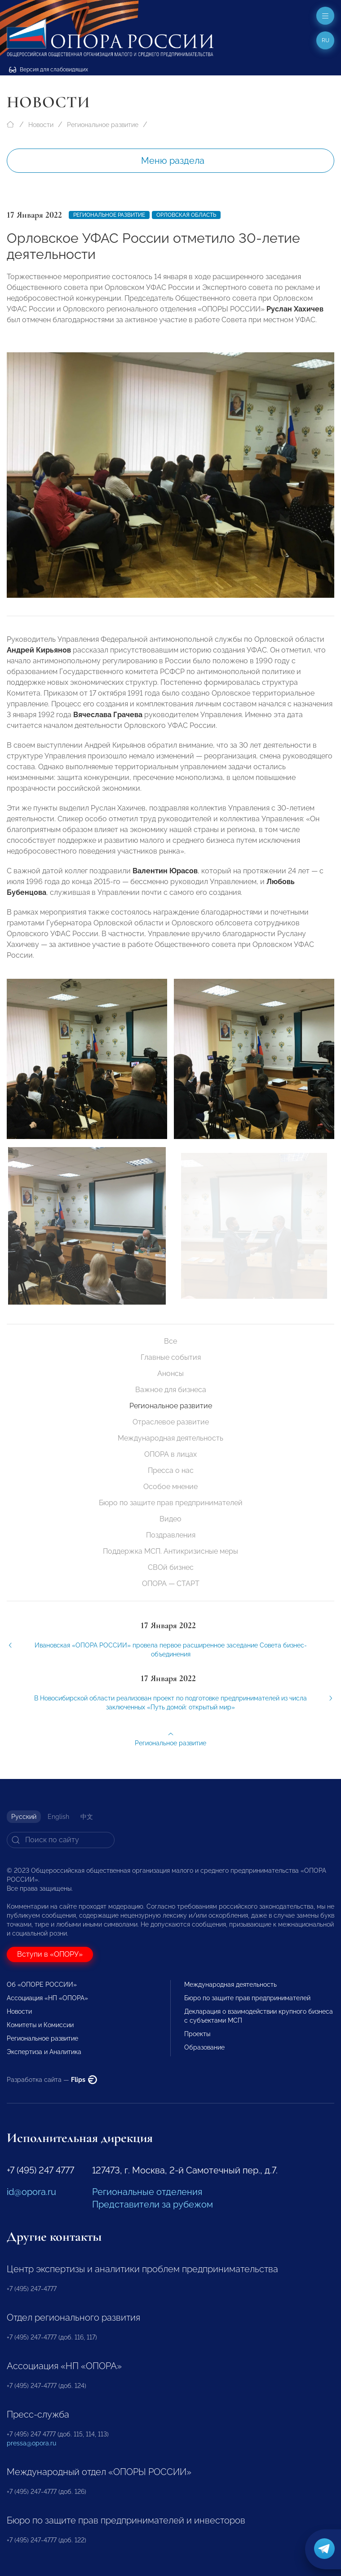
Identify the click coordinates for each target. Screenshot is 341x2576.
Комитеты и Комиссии (40, 2024)
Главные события (171, 1357)
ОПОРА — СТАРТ (170, 1583)
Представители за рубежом (152, 2204)
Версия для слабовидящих (48, 69)
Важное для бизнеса (170, 1389)
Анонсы (170, 1373)
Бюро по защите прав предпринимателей (171, 1502)
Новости (40, 124)
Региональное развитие (102, 124)
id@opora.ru (31, 2191)
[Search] (61, 1840)
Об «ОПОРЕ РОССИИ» (42, 1984)
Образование (204, 2047)
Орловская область (186, 215)
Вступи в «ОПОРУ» (50, 1954)
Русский (23, 1816)
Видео (170, 1519)
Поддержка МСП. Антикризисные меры (170, 1551)
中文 (86, 1816)
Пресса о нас (171, 1470)
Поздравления (170, 1535)
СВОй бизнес (171, 1567)
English (58, 1816)
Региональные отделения (147, 2191)
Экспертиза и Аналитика (44, 2051)
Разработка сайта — (52, 2079)
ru (325, 40)
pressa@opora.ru (31, 2443)
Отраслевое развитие (171, 1422)
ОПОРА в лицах (170, 1454)
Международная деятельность (170, 1438)
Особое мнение (170, 1486)
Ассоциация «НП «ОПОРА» (47, 1998)
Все (170, 1341)
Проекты (197, 2033)
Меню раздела (172, 160)
